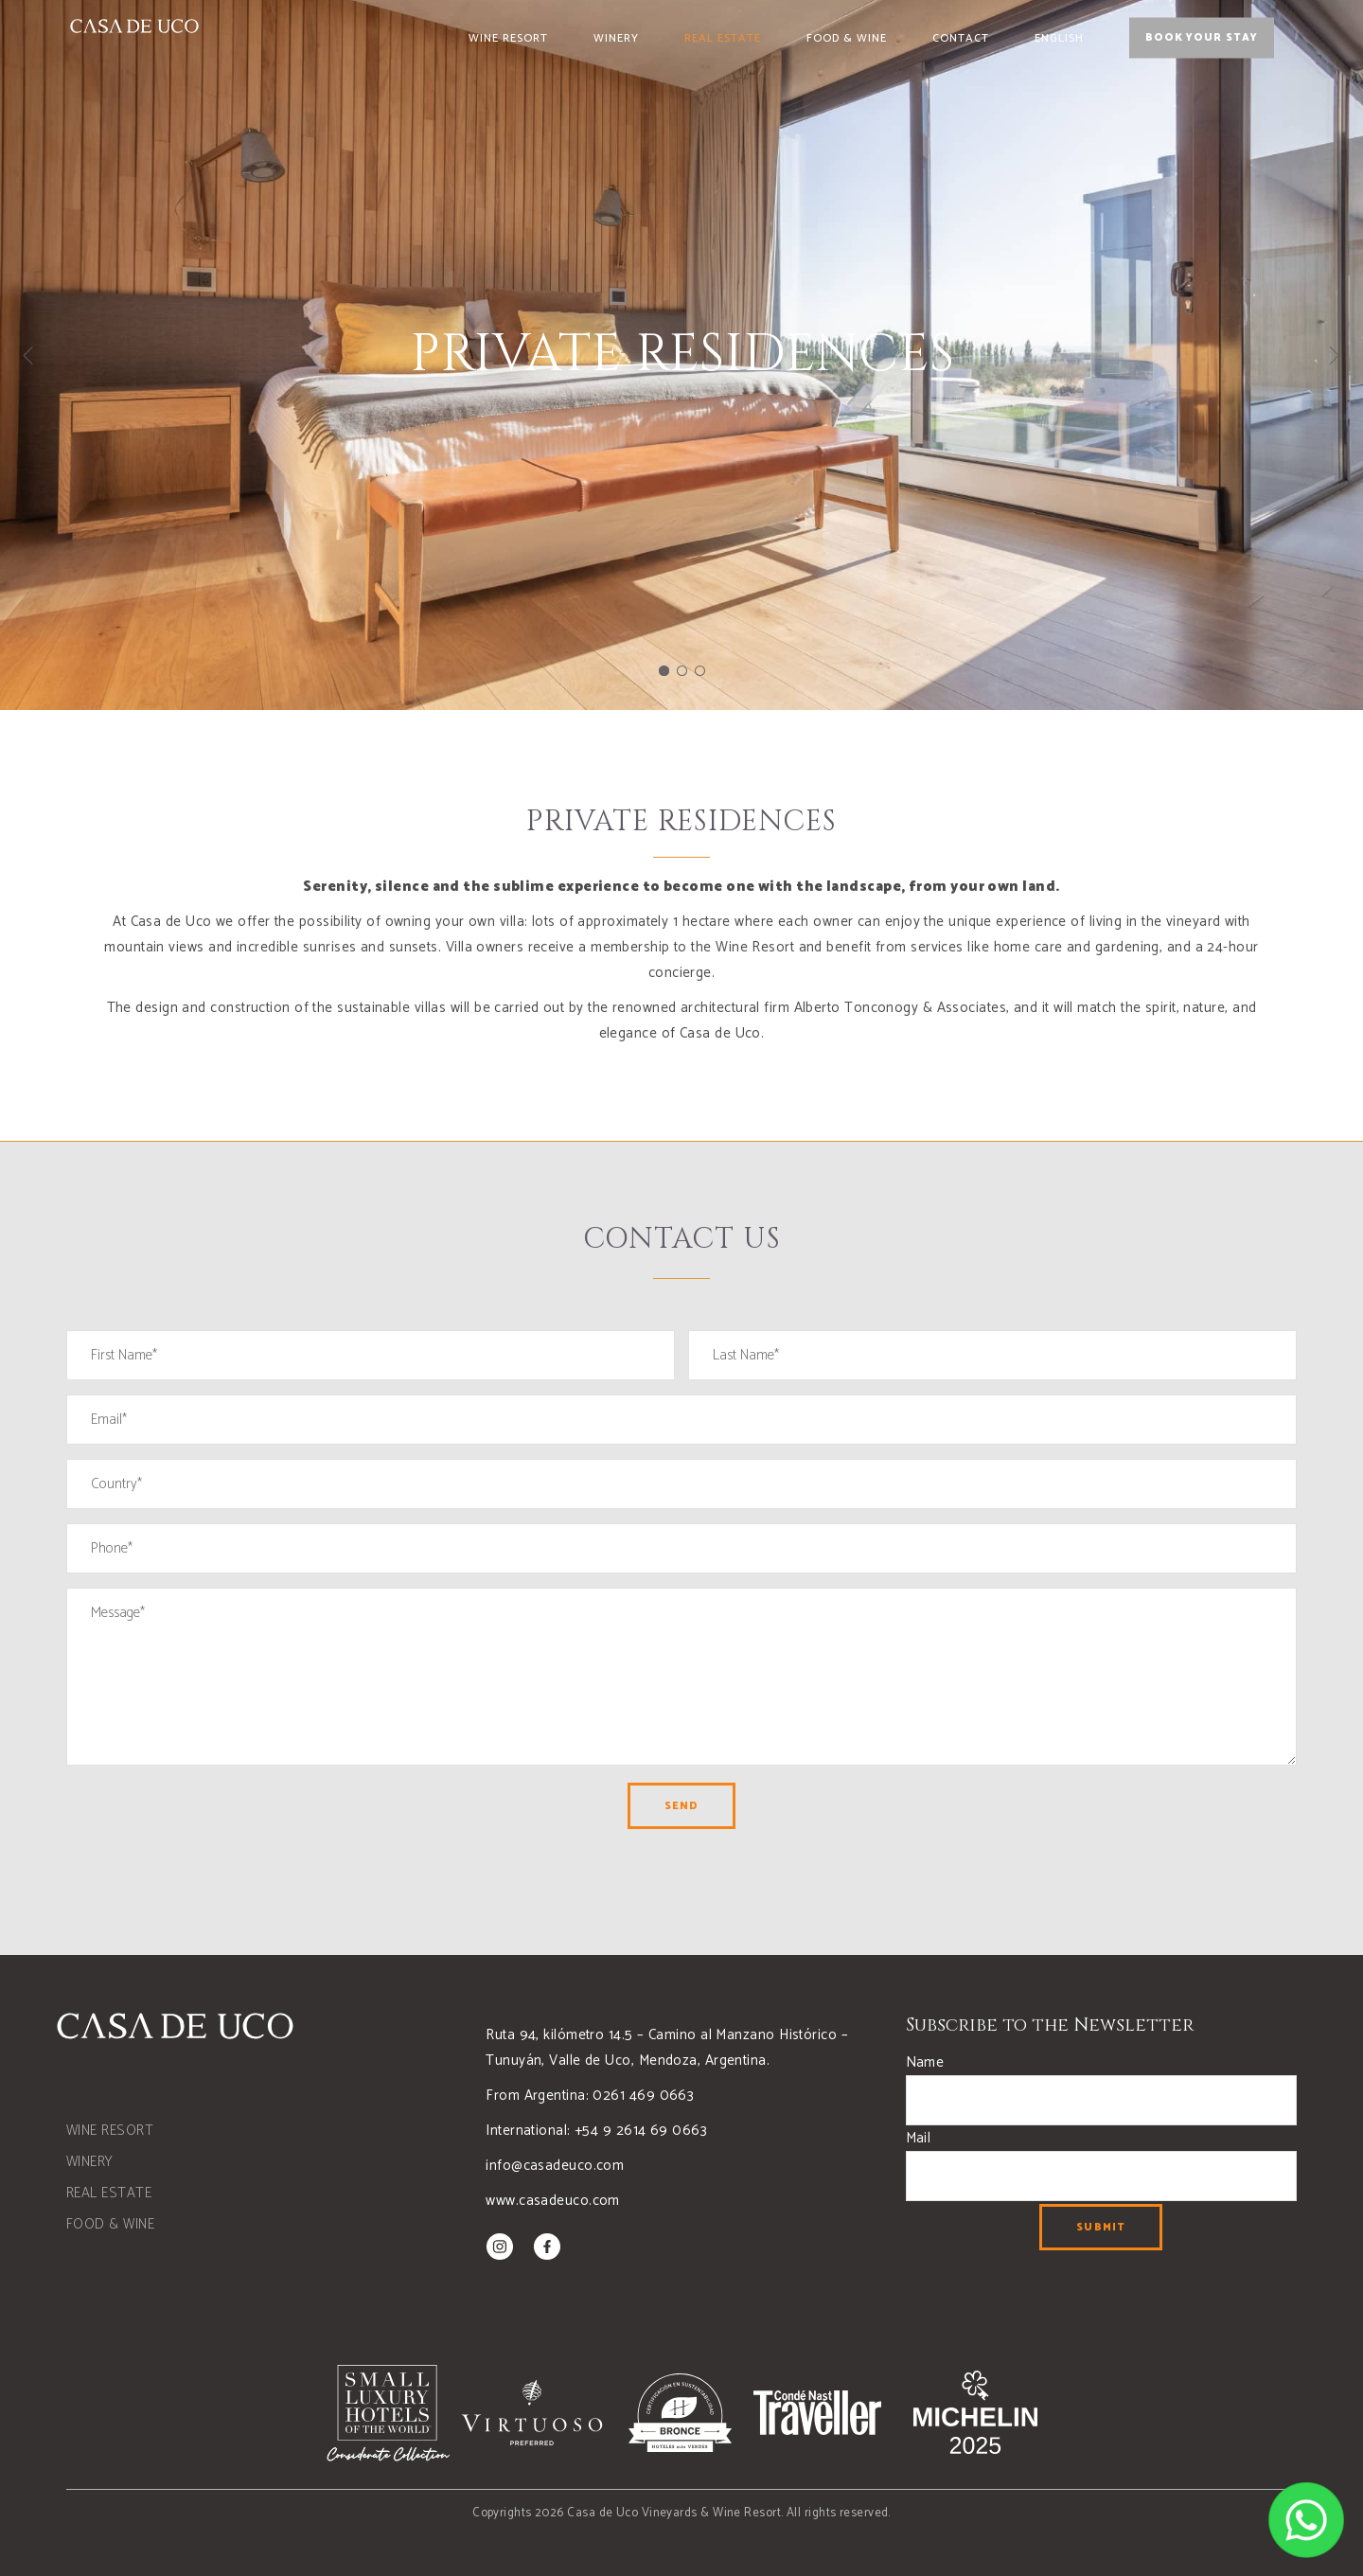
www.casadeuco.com (553, 2200)
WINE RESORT (109, 2130)
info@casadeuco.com (555, 2165)
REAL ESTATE (108, 2193)
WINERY (90, 2162)
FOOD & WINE (110, 2224)
